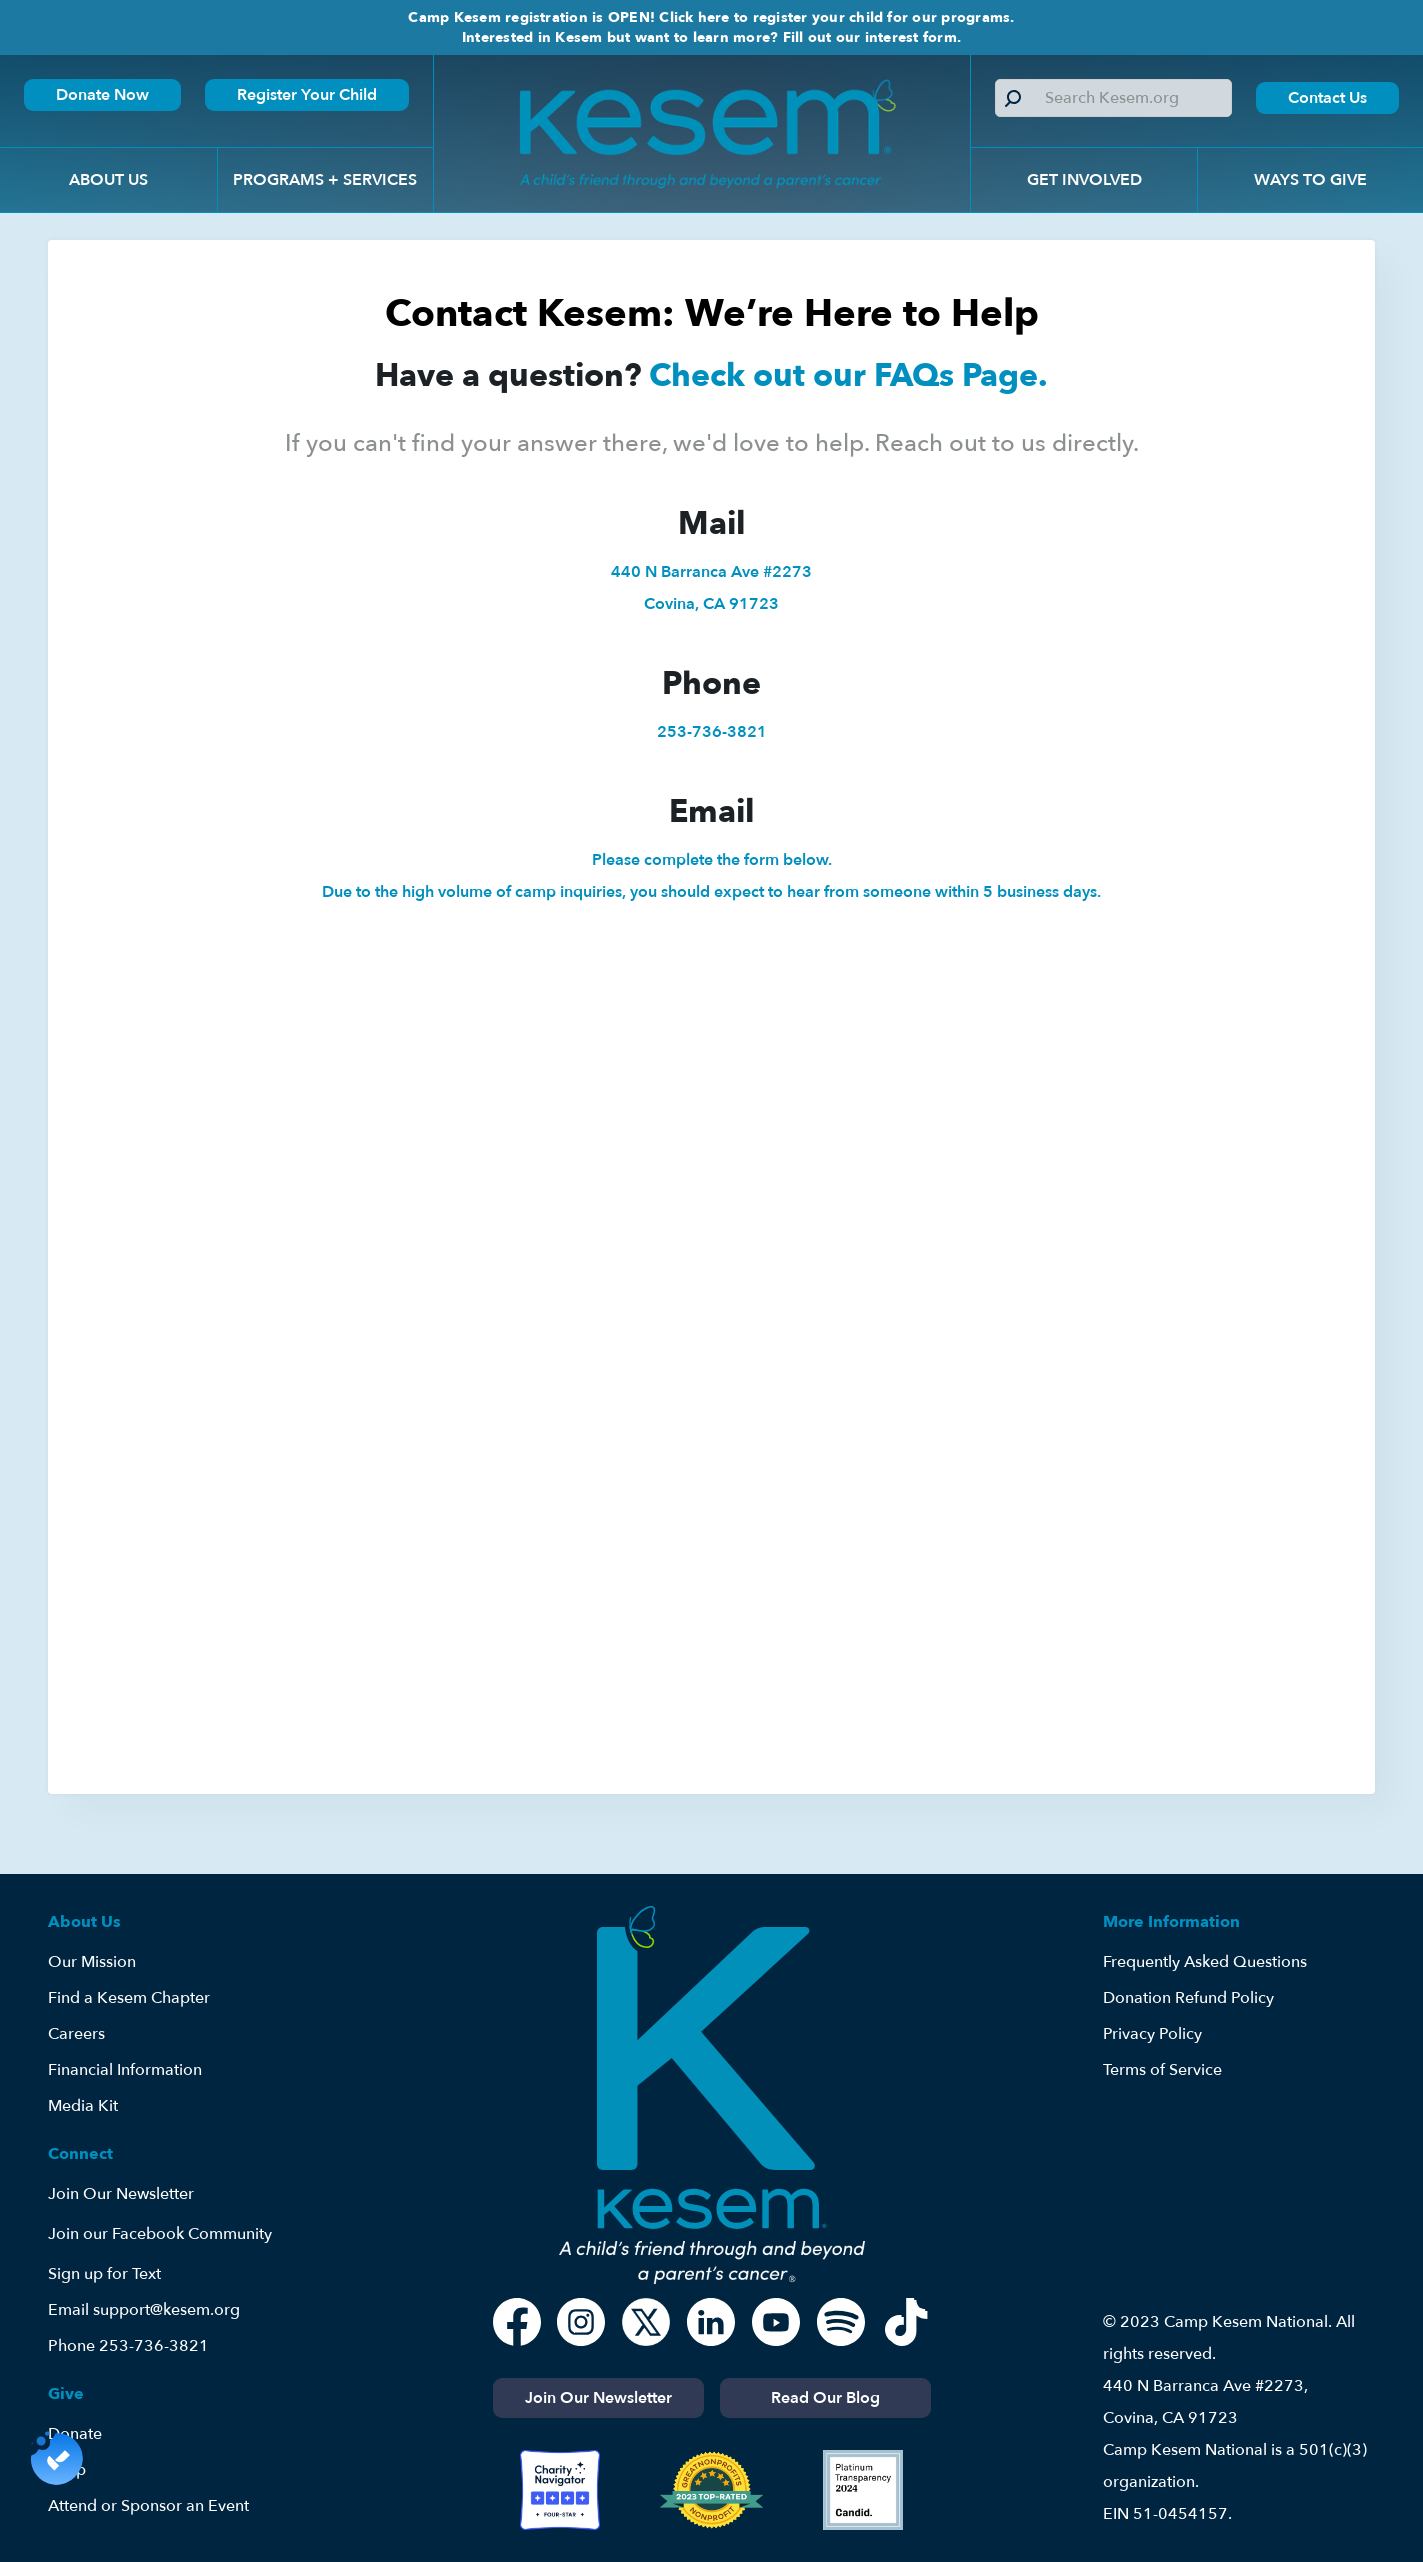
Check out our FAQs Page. (848, 376)
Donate (75, 2434)
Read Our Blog (825, 2398)
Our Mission (92, 1962)
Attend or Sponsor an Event (148, 2506)
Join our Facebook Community (160, 2234)
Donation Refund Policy (1188, 1998)
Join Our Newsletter (121, 2194)
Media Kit (83, 2106)
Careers (76, 2034)
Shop (67, 2470)
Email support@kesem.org (144, 2310)
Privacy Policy (1152, 2034)
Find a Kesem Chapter (129, 1998)
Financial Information (125, 2070)
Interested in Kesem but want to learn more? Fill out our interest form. (711, 37)
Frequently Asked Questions (1205, 1962)
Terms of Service (1162, 2070)
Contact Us (1327, 98)
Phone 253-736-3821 (128, 2346)
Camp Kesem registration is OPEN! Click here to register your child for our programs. (711, 17)
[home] (702, 133)
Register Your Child (307, 95)
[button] (108, 180)
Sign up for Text (104, 2274)
